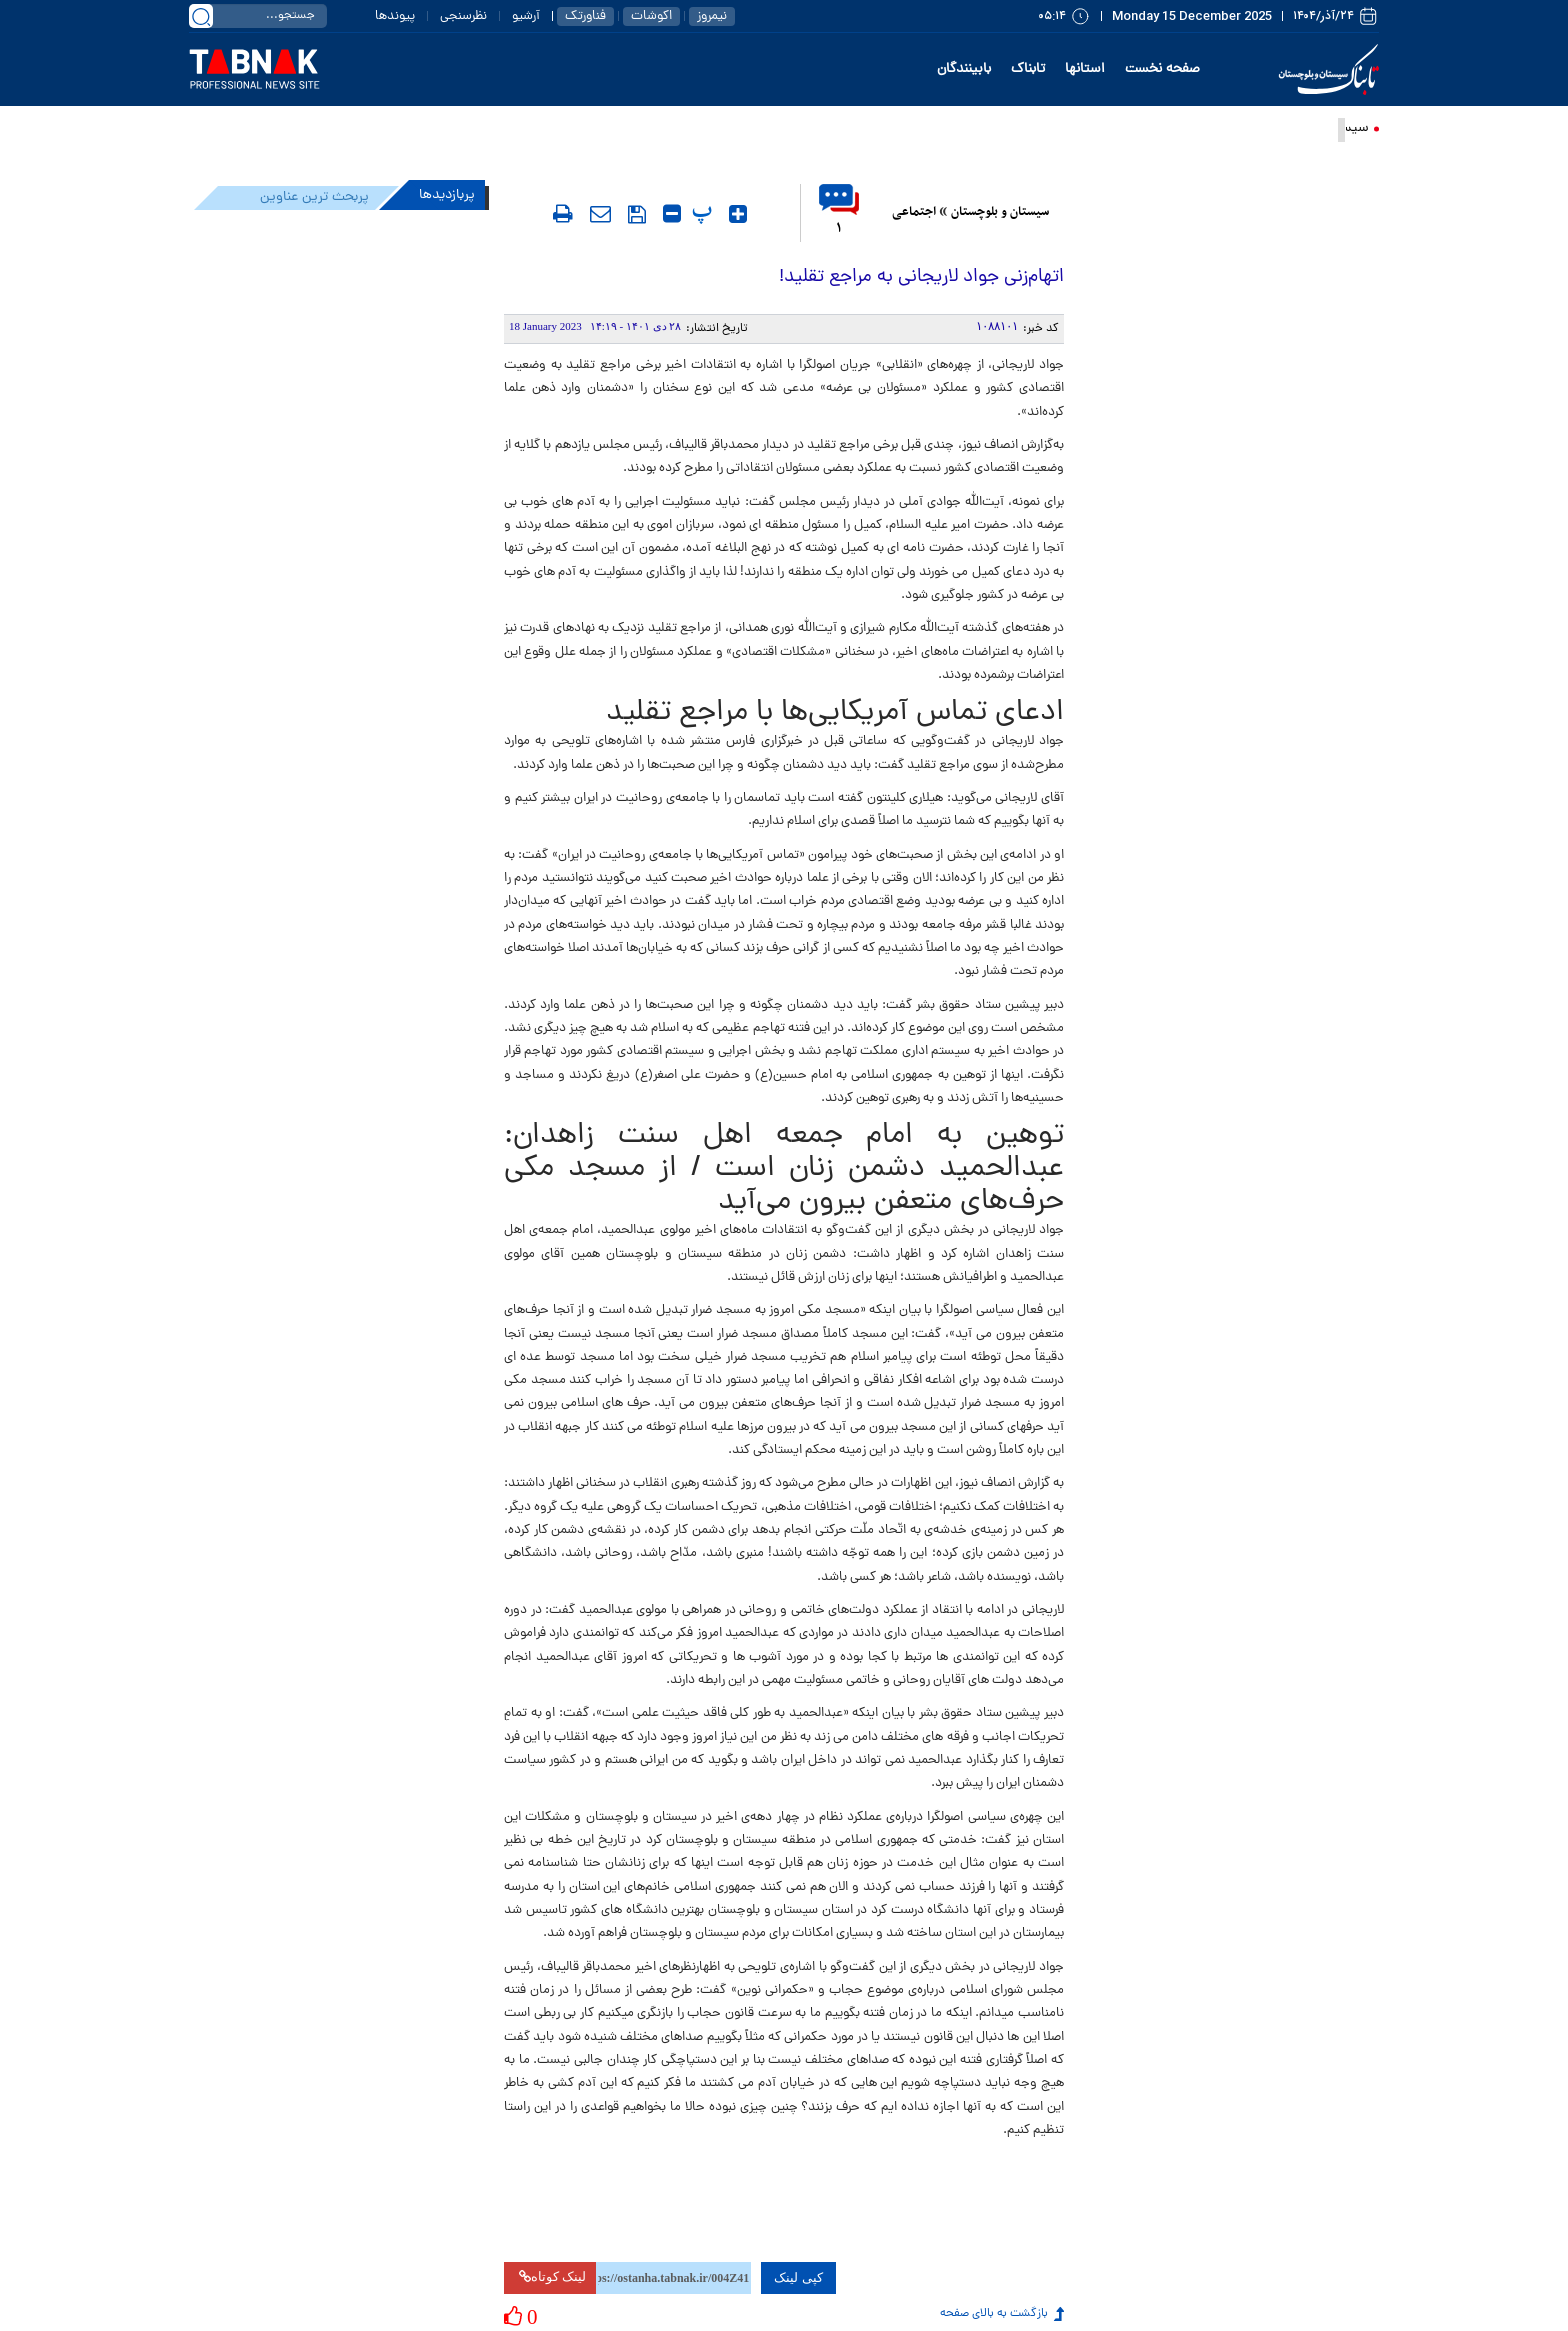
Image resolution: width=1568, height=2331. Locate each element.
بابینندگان (964, 69)
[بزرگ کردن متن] (738, 214)
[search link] (201, 16)
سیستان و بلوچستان (1000, 212)
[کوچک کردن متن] (672, 214)
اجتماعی (914, 212)
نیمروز (712, 16)
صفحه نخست (1162, 69)
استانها (1085, 69)
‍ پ (704, 211)
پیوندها (395, 16)
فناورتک (585, 16)
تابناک (1028, 69)
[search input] (258, 16)
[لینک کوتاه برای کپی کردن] (673, 2278)
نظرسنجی (463, 16)
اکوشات (651, 16)
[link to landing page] (255, 70)
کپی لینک (798, 2277)
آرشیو (526, 16)
